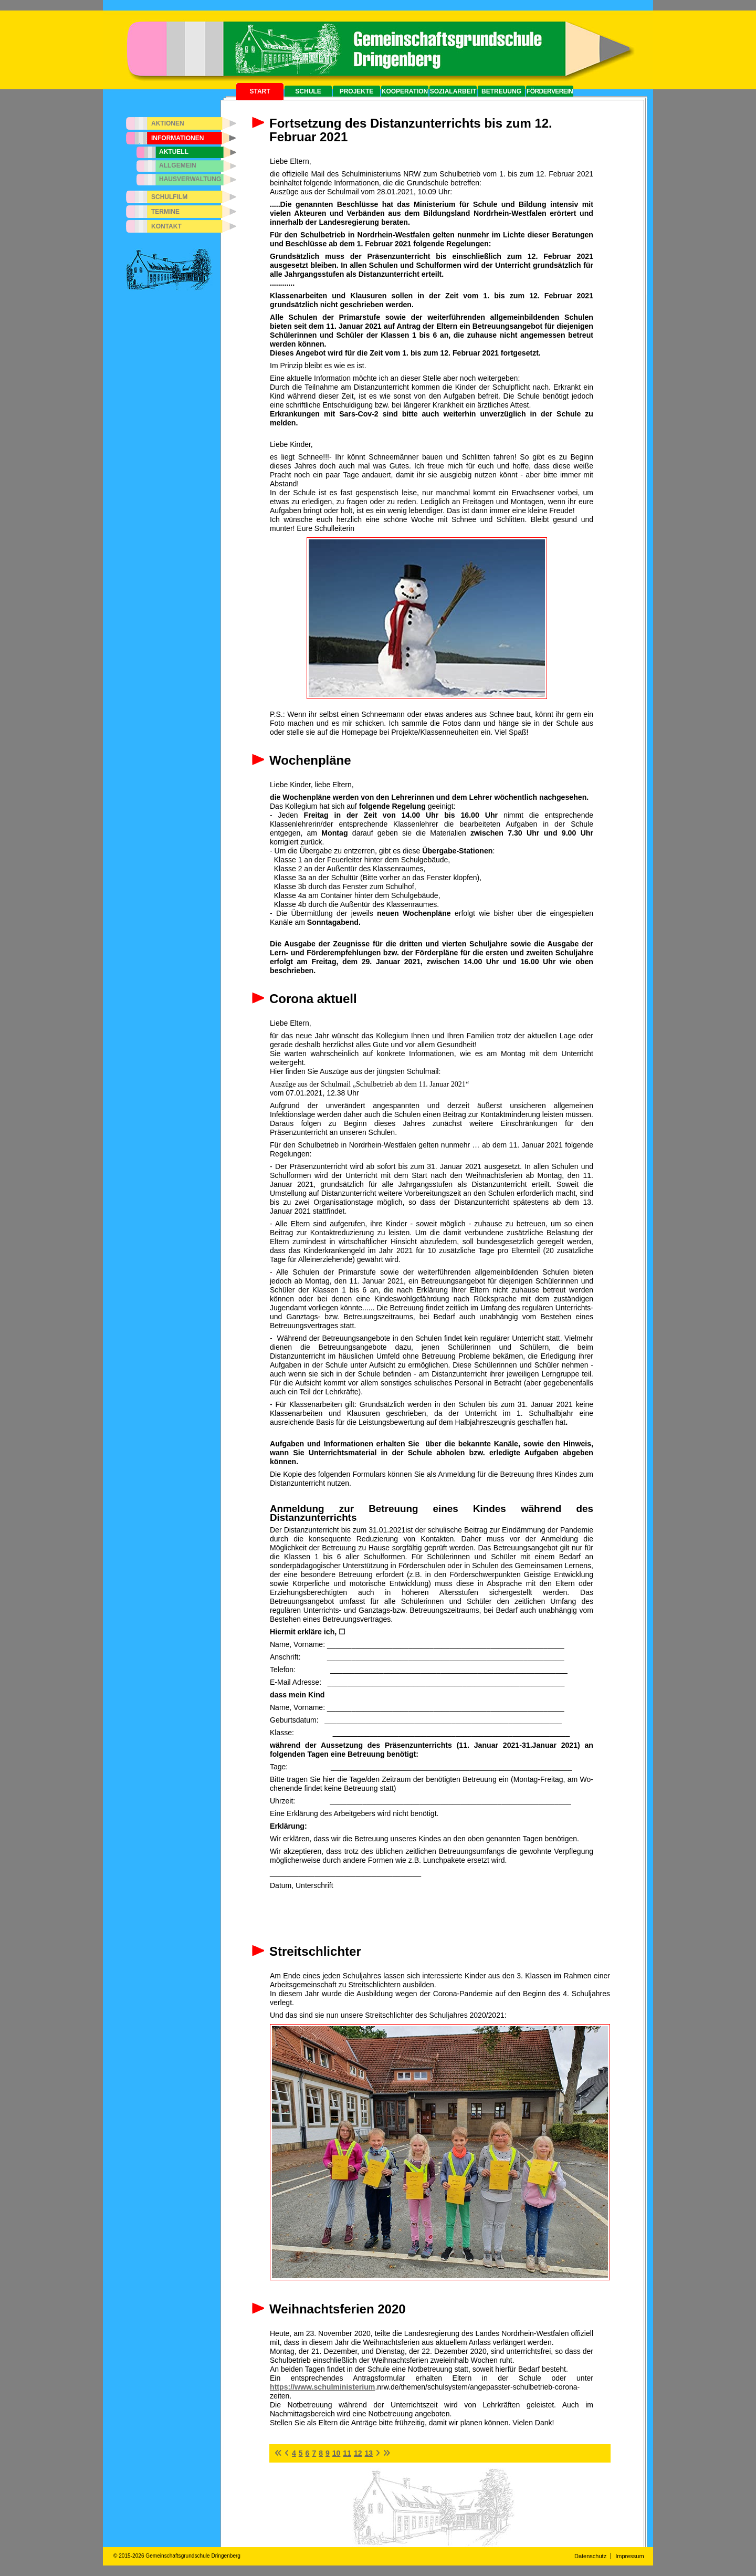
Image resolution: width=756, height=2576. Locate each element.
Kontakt (166, 226)
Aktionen (167, 123)
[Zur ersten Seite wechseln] (278, 2453)
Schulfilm (169, 197)
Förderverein (550, 91)
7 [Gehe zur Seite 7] (314, 2453)
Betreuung (501, 91)
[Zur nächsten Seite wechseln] (377, 2453)
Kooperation (405, 91)
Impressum (629, 2556)
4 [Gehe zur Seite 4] (294, 2453)
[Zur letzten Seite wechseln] (386, 2453)
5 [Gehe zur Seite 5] (301, 2453)
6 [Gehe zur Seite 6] (308, 2453)
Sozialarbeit (453, 91)
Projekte (357, 91)
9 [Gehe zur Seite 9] (328, 2453)
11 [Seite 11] (347, 2453)
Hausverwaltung (190, 179)
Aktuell (173, 151)
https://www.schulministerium (322, 2387)
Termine (165, 211)
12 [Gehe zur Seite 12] (358, 2453)
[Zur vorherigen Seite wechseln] (287, 2453)
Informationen (177, 138)
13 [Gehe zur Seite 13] (369, 2453)
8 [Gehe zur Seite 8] (321, 2453)
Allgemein (177, 165)
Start (259, 91)
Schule (308, 91)
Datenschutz (590, 2556)
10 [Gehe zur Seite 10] (336, 2453)
